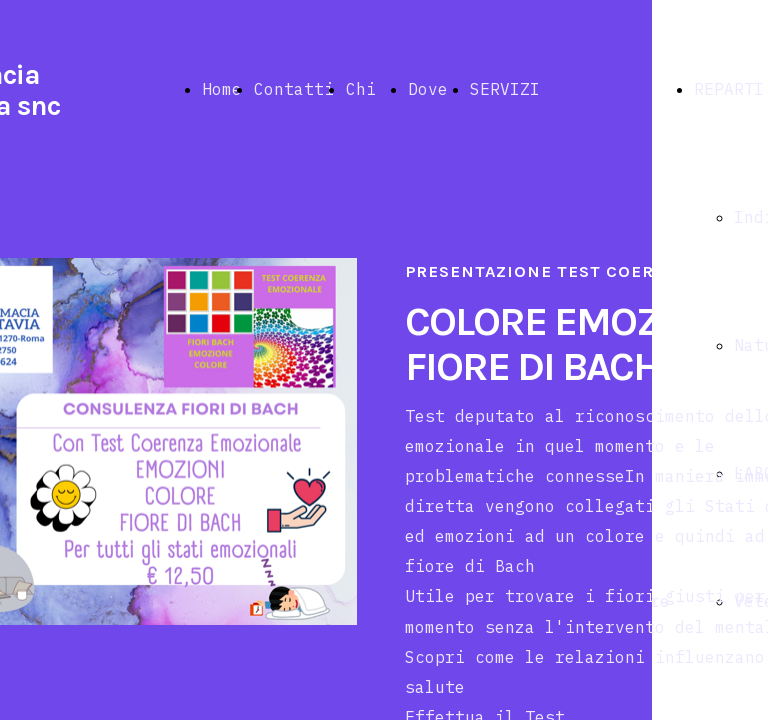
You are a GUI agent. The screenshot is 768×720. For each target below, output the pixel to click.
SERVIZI (505, 89)
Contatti (294, 89)
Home (222, 89)
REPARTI (729, 89)
